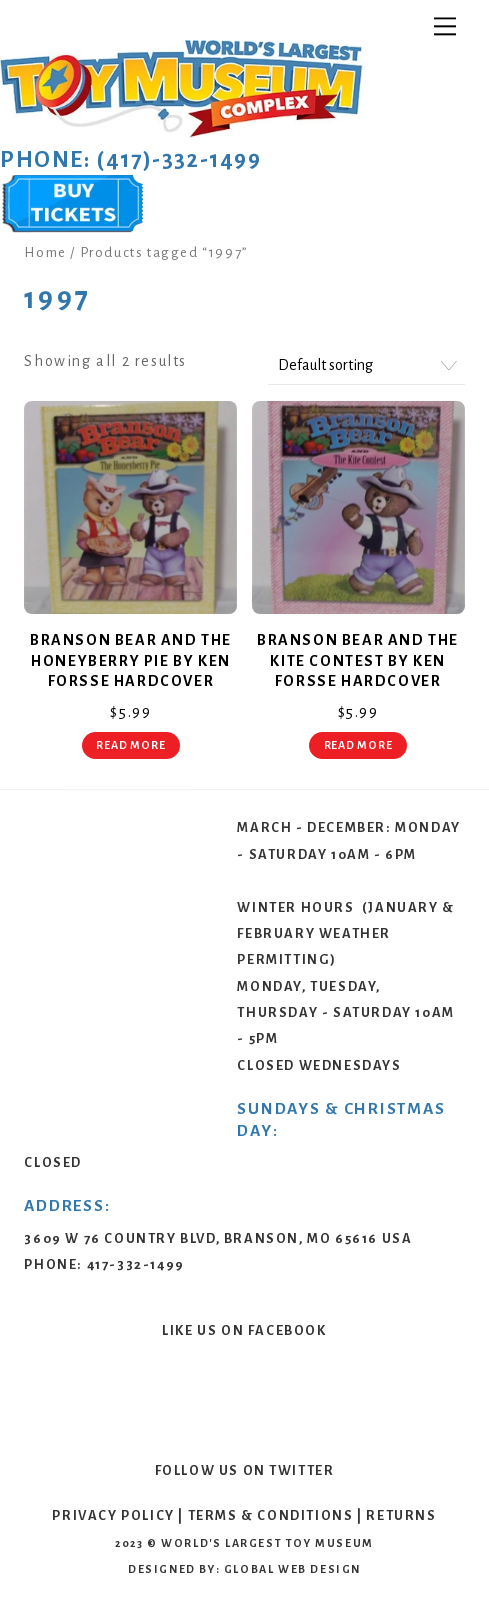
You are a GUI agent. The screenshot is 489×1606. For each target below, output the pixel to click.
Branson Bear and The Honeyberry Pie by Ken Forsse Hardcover (131, 661)
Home (45, 252)
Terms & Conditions (271, 1515)
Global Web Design (292, 1569)
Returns (401, 1515)
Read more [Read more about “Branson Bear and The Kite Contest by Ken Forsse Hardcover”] (358, 745)
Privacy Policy (113, 1515)
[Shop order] (366, 366)
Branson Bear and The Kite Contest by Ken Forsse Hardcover (358, 661)
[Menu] (445, 26)
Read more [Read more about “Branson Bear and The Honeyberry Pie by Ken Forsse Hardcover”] (130, 745)
